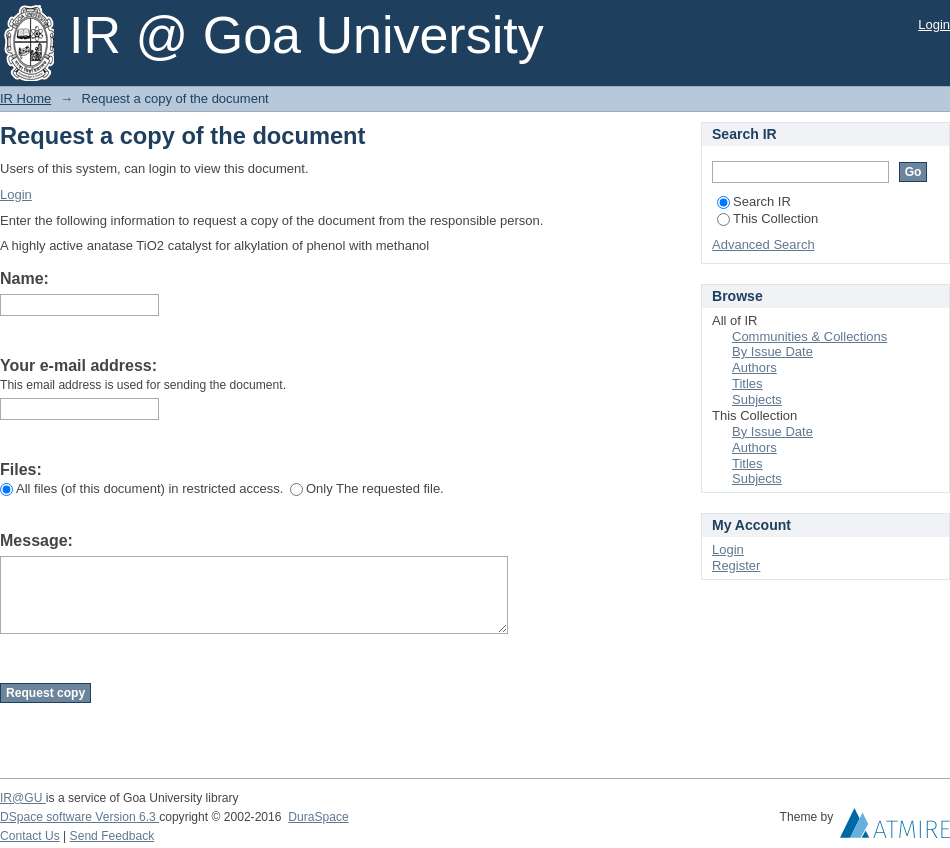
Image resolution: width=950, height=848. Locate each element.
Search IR (754, 201)
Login (934, 24)
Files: (21, 469)
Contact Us (30, 836)
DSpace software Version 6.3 (79, 817)
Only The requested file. (367, 488)
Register (736, 565)
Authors (754, 367)
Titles (747, 383)
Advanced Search (763, 244)
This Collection (767, 218)
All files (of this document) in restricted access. (141, 488)
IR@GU (23, 798)
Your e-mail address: (78, 365)
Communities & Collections (809, 336)
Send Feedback (112, 836)
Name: (24, 278)
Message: (36, 540)
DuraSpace (318, 817)
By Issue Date (772, 351)
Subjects (757, 399)
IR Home (25, 98)
